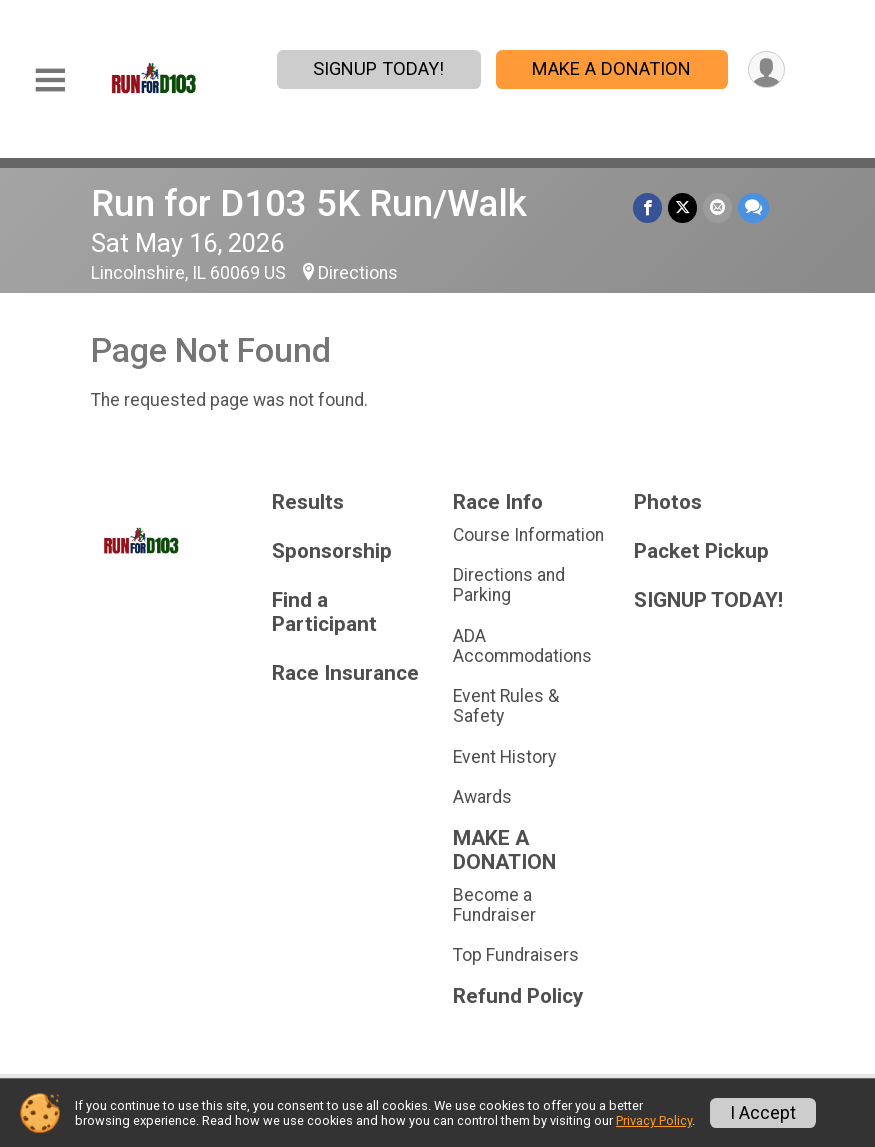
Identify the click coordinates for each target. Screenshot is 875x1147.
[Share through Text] (753, 207)
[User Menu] (766, 69)
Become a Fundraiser (494, 905)
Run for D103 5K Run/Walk (309, 203)
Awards (482, 797)
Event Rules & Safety (506, 706)
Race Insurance (345, 673)
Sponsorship (332, 551)
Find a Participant (324, 612)
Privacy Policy (654, 1120)
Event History (504, 757)
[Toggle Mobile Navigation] (50, 80)
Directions (358, 273)
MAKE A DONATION (611, 68)
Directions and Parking (509, 585)
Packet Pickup (701, 551)
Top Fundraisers (516, 955)
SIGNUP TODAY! (378, 68)
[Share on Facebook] (647, 207)
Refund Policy (518, 996)
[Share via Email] (717, 207)
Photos (668, 502)
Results (308, 502)
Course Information (528, 535)
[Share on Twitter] (682, 207)
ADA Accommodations (522, 646)
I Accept (763, 1113)
